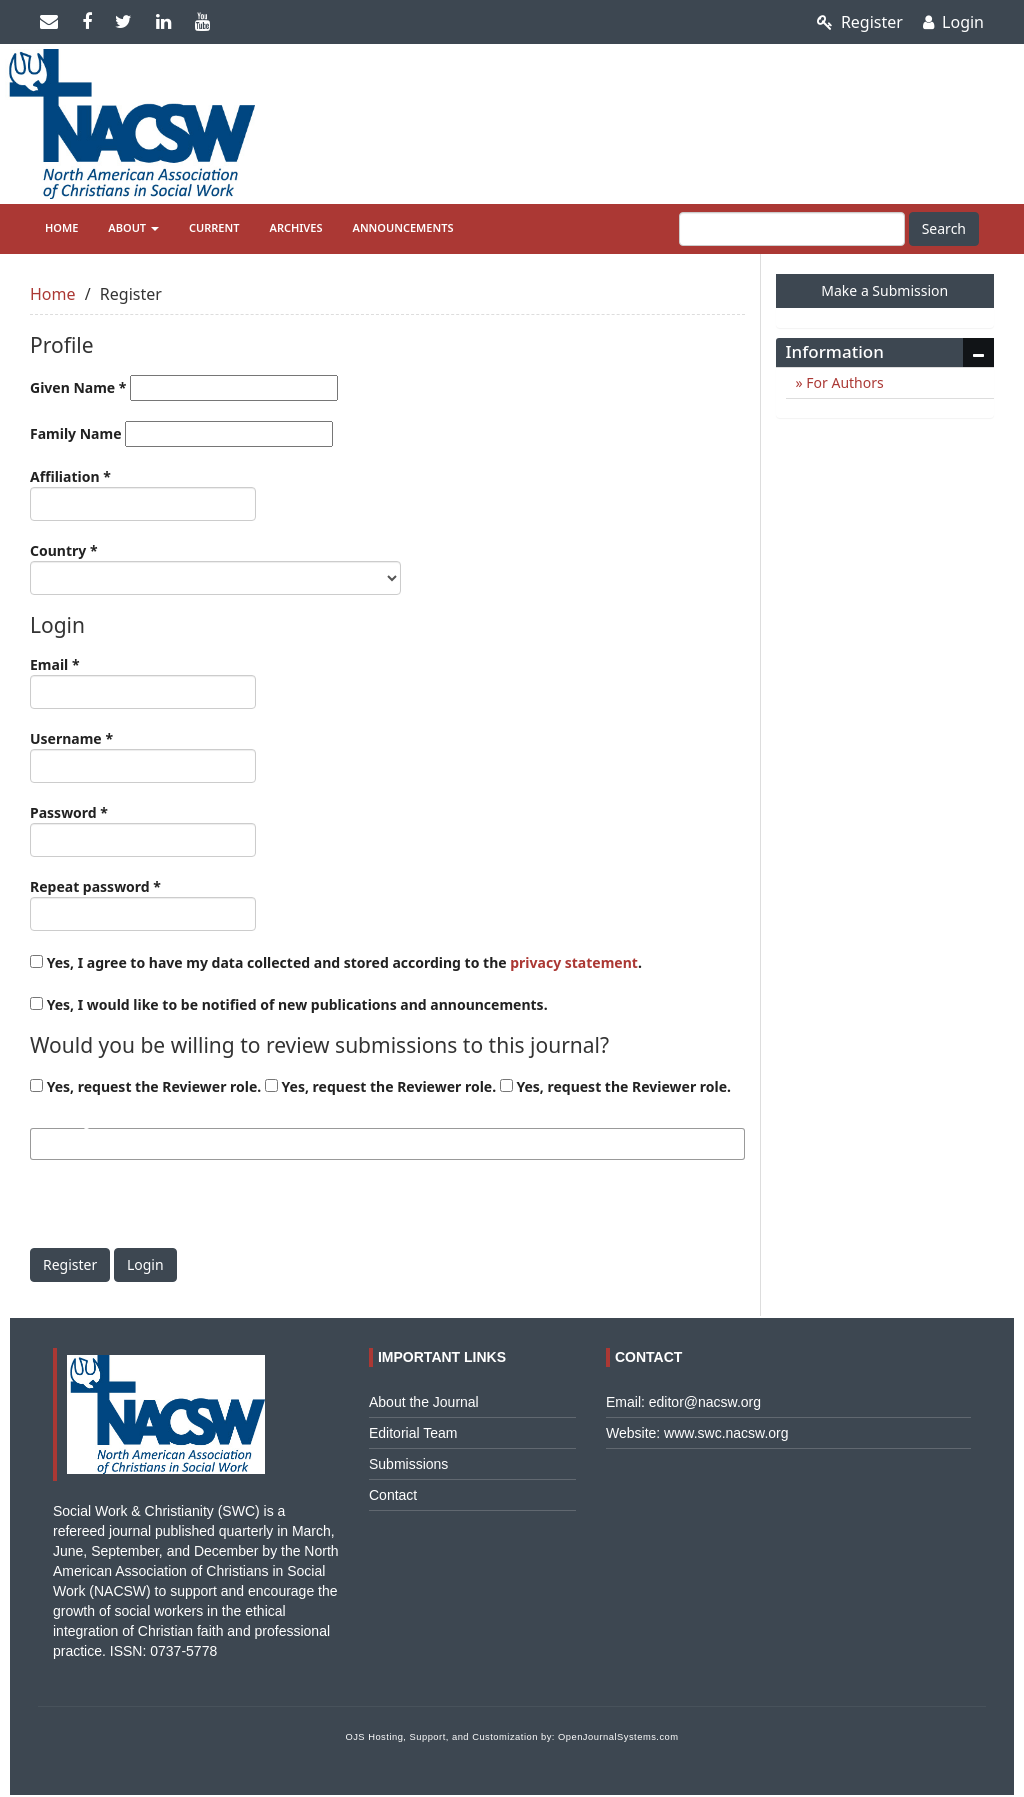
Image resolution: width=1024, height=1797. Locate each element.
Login (953, 22)
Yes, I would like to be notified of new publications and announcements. (289, 1004)
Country (215, 568)
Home (61, 227)
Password (143, 830)
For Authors (843, 382)
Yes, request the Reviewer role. (145, 1086)
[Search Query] (792, 229)
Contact (393, 1495)
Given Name (184, 388)
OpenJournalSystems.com (618, 1737)
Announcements (403, 227)
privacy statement (574, 962)
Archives (296, 227)
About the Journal (424, 1402)
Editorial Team (413, 1433)
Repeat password (143, 904)
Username (143, 756)
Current (214, 227)
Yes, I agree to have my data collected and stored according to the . (336, 962)
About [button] (133, 227)
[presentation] (182, 1209)
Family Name (181, 434)
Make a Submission (884, 290)
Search (944, 228)
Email (143, 682)
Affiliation (143, 494)
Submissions (408, 1464)
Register (860, 22)
